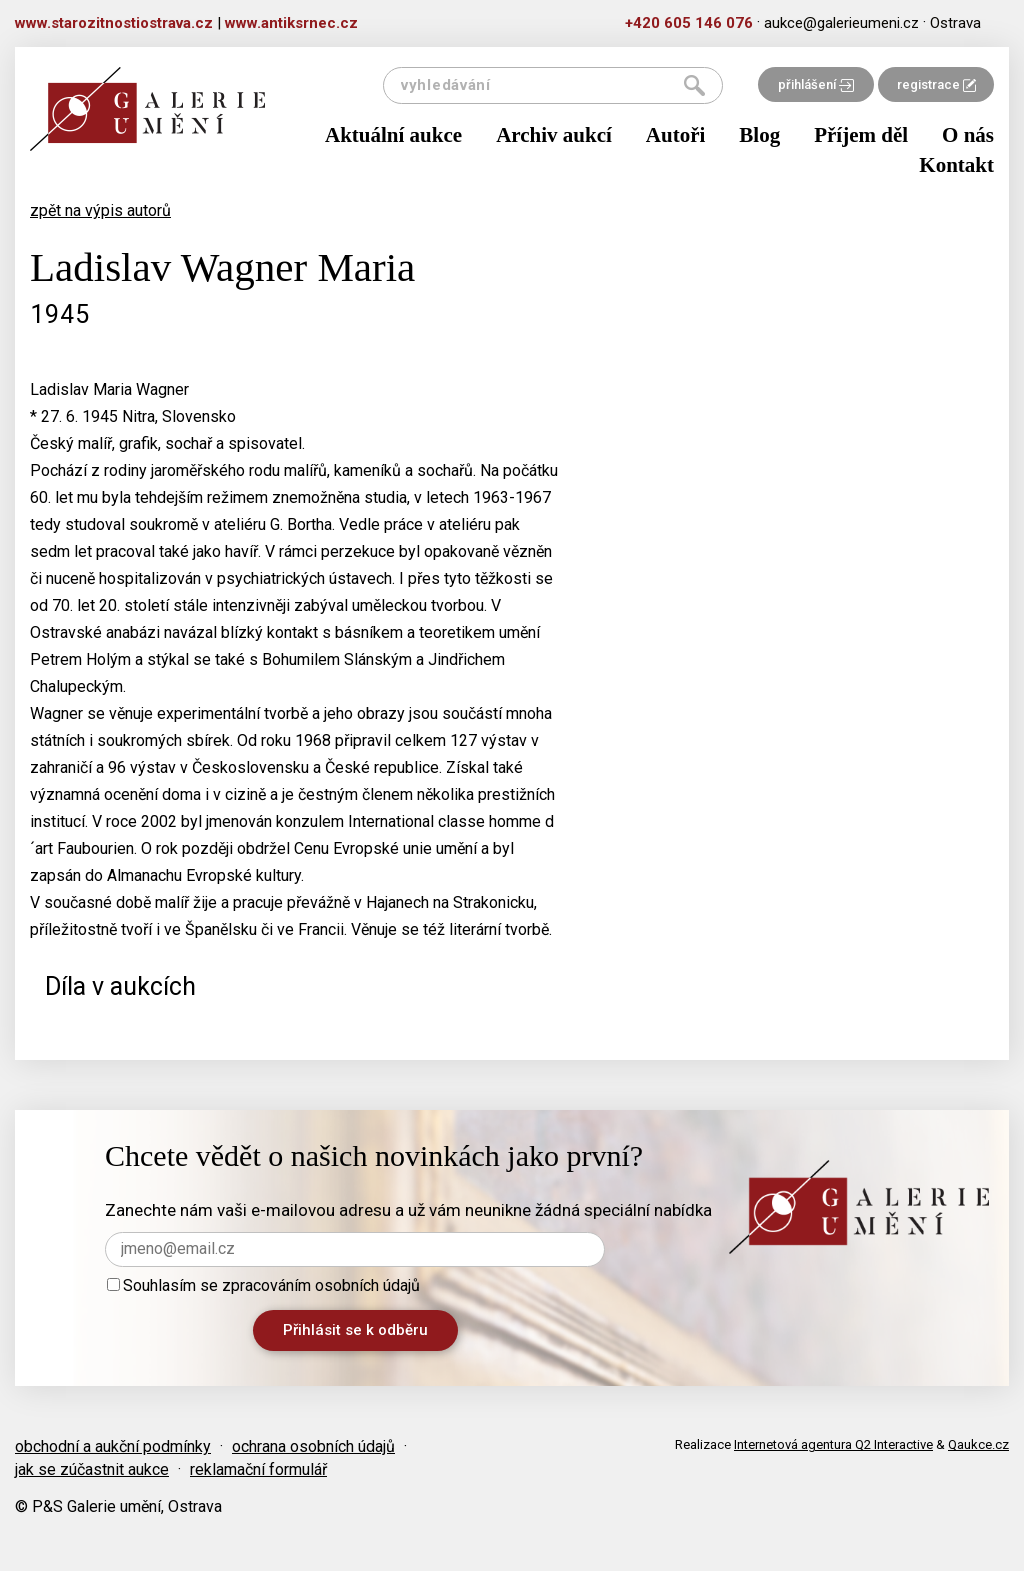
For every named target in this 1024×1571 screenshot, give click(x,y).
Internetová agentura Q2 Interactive (833, 1444)
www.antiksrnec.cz (291, 23)
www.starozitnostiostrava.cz (114, 23)
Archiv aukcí (554, 135)
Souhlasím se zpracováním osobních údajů (263, 1285)
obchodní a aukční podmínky (113, 1446)
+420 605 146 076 (689, 23)
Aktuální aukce (393, 135)
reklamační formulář (258, 1469)
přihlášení (816, 84)
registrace (936, 84)
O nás (968, 135)
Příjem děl (861, 135)
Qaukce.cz (978, 1444)
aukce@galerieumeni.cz (841, 23)
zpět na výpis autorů (100, 210)
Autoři (676, 135)
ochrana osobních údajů (313, 1446)
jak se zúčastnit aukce (92, 1469)
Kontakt (956, 165)
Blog (759, 135)
